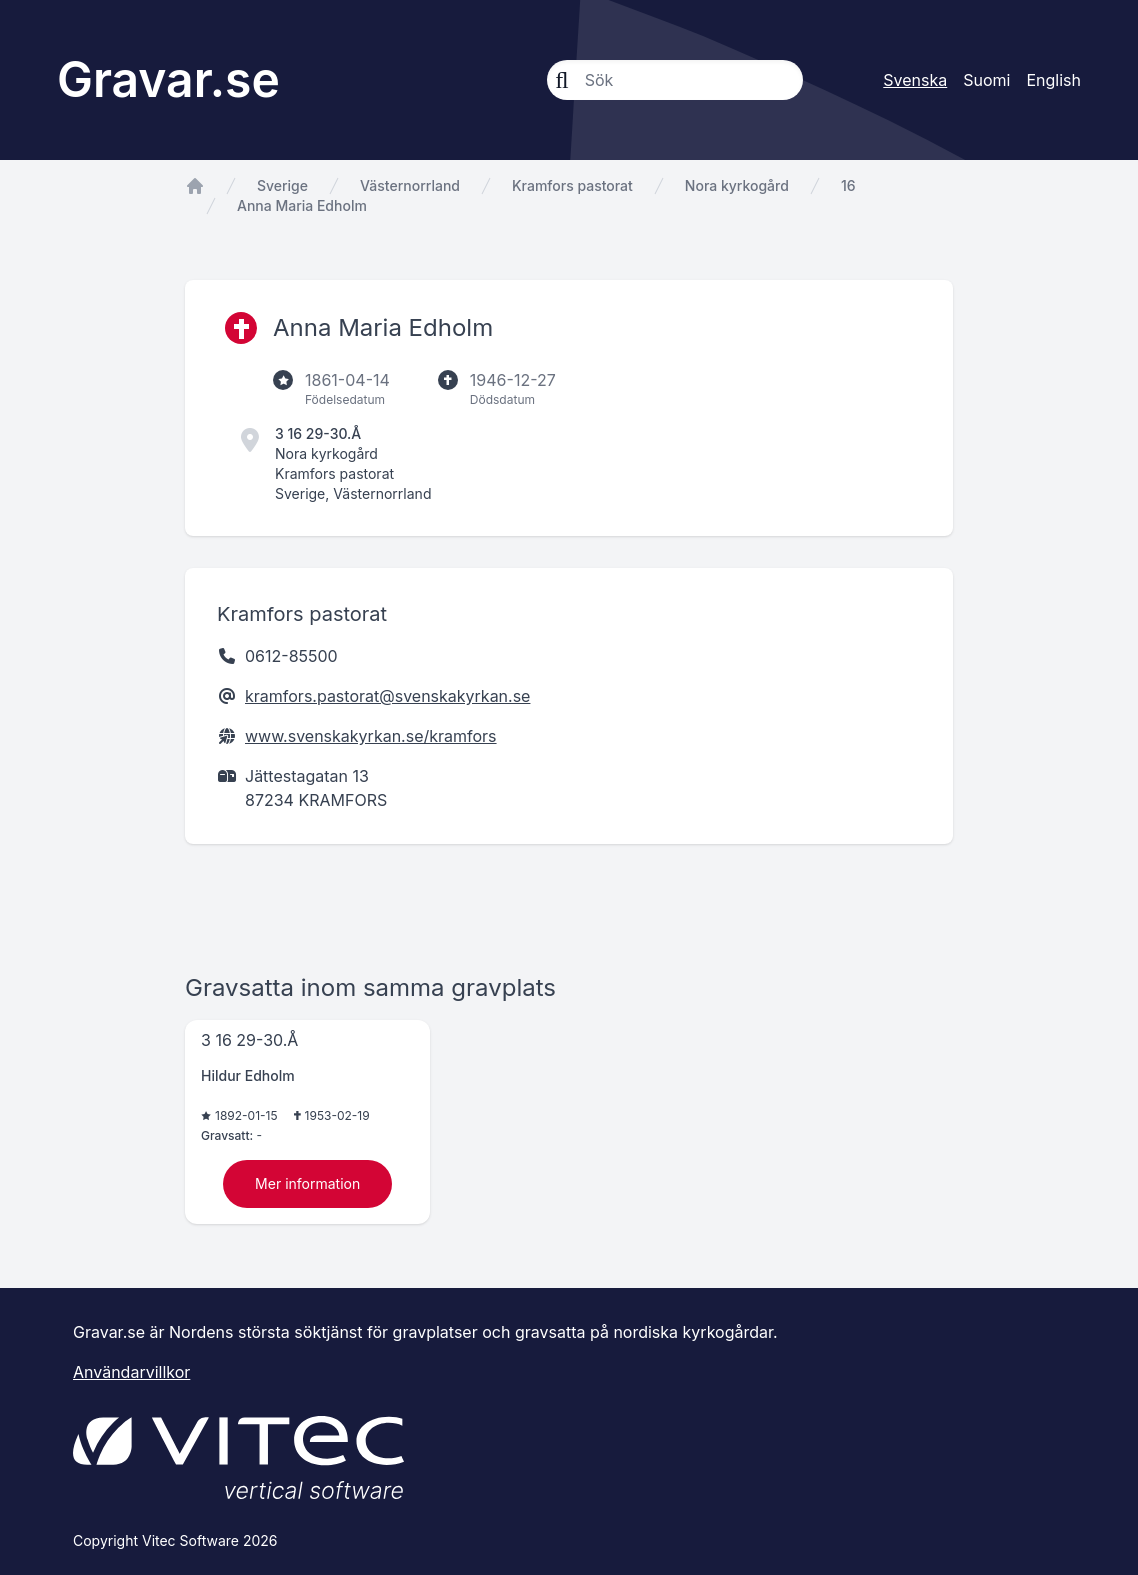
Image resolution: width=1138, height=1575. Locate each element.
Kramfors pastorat (572, 185)
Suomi (986, 80)
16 (848, 185)
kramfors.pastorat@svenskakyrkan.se (387, 696)
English (1053, 80)
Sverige (282, 185)
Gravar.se (168, 79)
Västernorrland (410, 185)
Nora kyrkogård (737, 185)
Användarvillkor (131, 1372)
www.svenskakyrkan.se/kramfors (371, 736)
